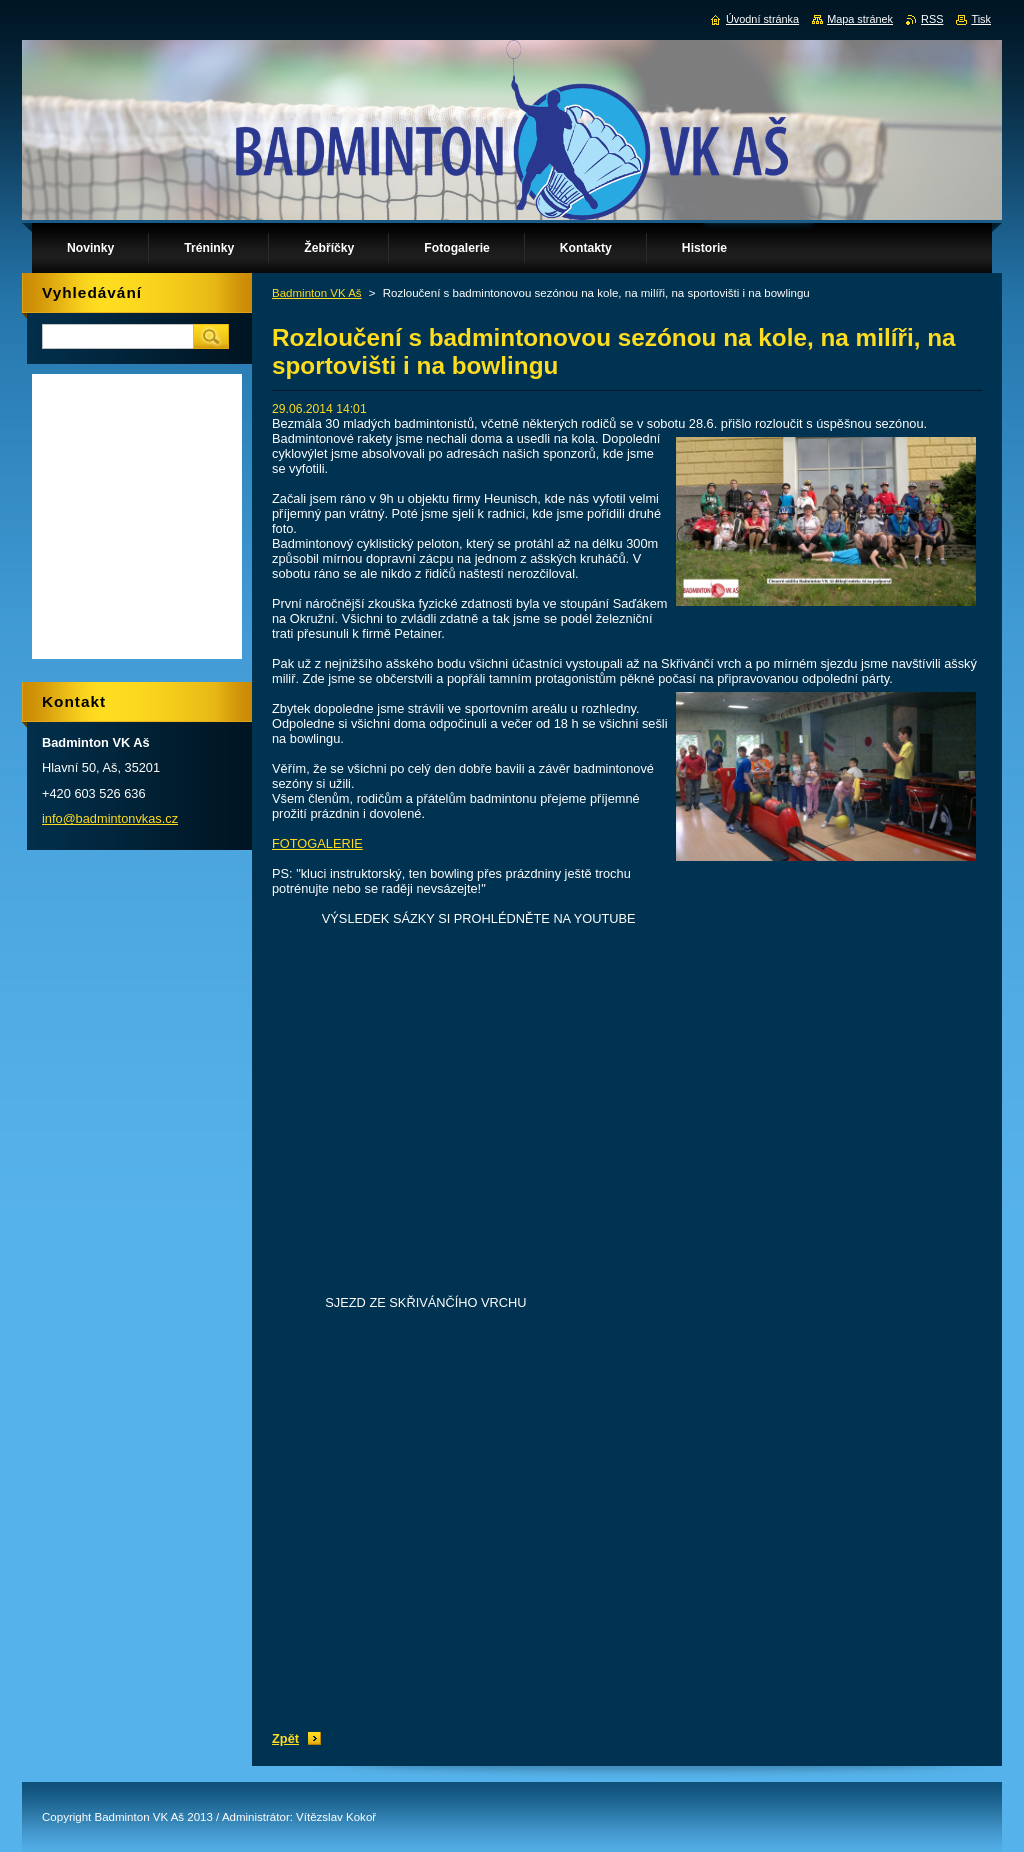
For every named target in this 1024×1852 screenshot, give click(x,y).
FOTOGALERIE (317, 843)
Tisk (981, 19)
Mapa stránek (860, 19)
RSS (932, 19)
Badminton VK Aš (317, 293)
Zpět (285, 1738)
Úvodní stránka (762, 19)
